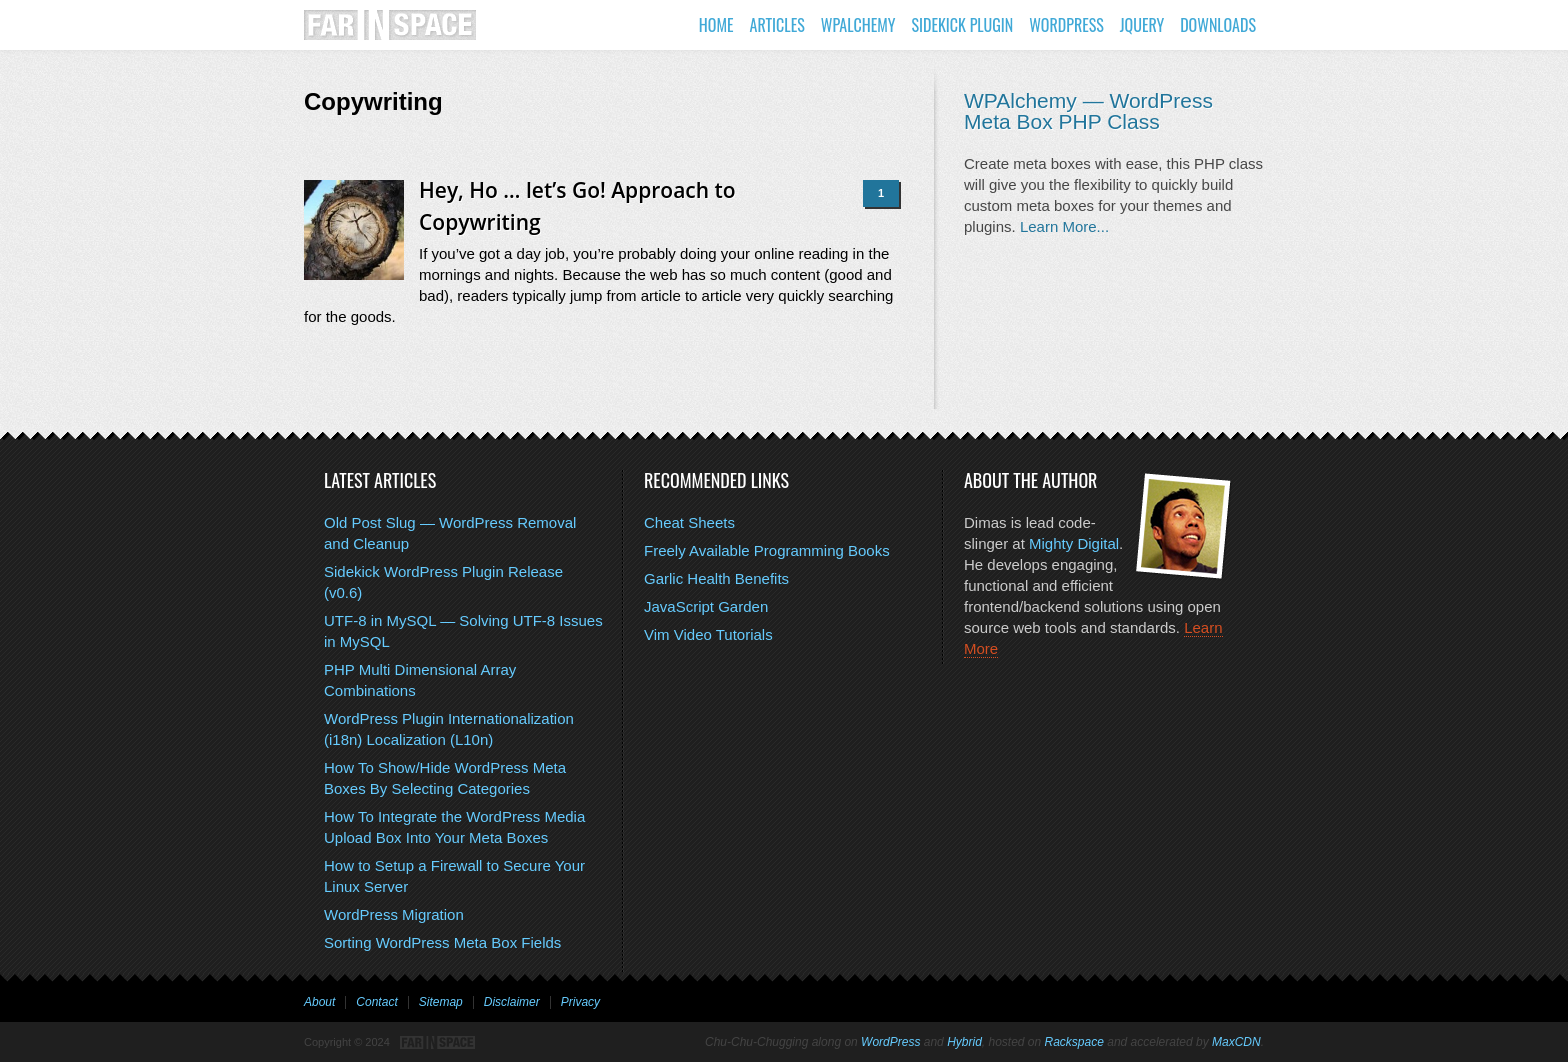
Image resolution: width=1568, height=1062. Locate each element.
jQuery (1142, 25)
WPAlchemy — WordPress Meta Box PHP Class (1088, 111)
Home (716, 25)
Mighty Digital (1074, 543)
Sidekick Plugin (962, 25)
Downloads (1218, 25)
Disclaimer (512, 1002)
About (319, 1002)
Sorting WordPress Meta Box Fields (442, 942)
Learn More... (1064, 226)
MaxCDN (1236, 1042)
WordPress (1066, 25)
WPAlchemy (858, 25)
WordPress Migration (394, 914)
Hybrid (964, 1042)
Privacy (580, 1002)
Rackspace (1074, 1042)
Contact (376, 1002)
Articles (777, 25)
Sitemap (441, 1002)
